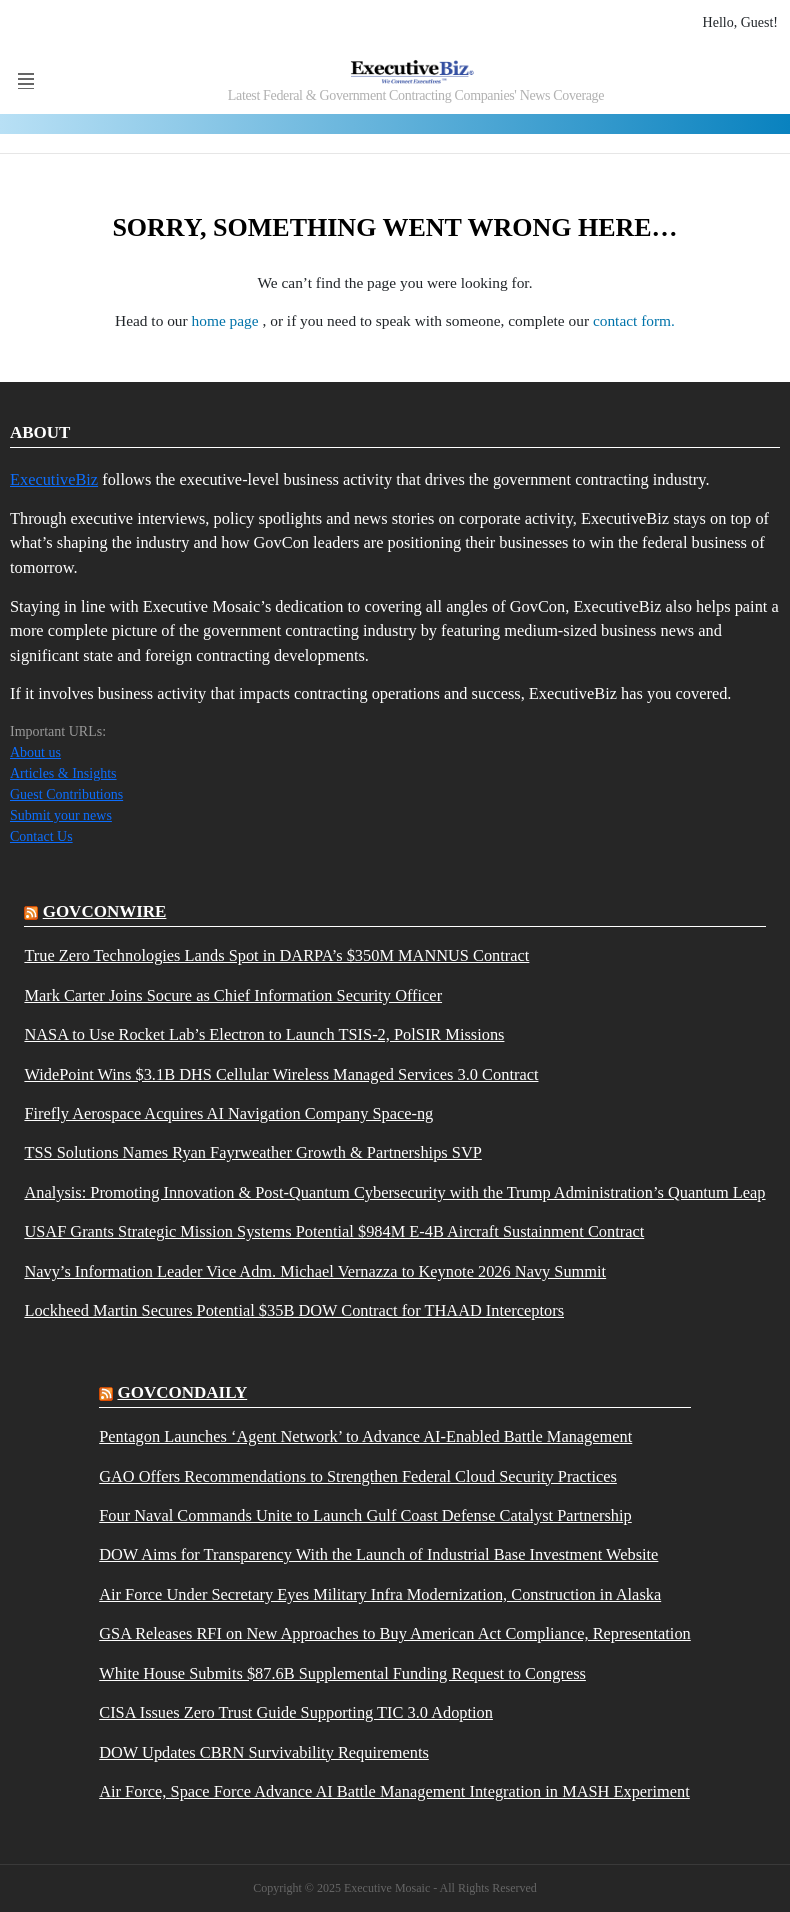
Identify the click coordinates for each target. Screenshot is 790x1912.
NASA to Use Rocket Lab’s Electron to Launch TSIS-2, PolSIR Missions (264, 1035)
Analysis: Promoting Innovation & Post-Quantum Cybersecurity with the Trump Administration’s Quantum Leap (394, 1193)
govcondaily (182, 1392)
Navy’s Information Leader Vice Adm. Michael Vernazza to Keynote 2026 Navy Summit (315, 1272)
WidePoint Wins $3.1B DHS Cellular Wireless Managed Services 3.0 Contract (281, 1075)
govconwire (105, 911)
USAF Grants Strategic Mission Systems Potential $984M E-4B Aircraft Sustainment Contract (334, 1232)
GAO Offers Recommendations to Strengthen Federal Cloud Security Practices (358, 1477)
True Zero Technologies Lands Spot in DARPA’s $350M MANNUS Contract (276, 956)
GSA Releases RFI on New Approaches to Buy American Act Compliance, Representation (395, 1634)
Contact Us (41, 836)
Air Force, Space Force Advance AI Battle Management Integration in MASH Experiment (394, 1792)
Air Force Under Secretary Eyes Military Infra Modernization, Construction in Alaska (380, 1595)
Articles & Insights (63, 773)
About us (35, 752)
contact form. (634, 320)
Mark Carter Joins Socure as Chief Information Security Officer (233, 996)
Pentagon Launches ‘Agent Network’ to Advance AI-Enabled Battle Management (365, 1437)
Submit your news (61, 815)
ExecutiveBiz (54, 479)
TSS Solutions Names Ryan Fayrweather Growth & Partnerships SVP (252, 1153)
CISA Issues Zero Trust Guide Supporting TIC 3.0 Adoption (296, 1713)
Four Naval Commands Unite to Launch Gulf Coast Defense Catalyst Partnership (365, 1516)
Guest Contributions (66, 794)
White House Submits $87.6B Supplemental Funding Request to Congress (342, 1674)
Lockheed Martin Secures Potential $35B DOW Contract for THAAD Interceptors (294, 1311)
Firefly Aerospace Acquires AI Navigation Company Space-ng (228, 1114)
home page (227, 320)
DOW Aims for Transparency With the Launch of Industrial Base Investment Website (378, 1555)
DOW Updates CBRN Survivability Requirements (264, 1753)
